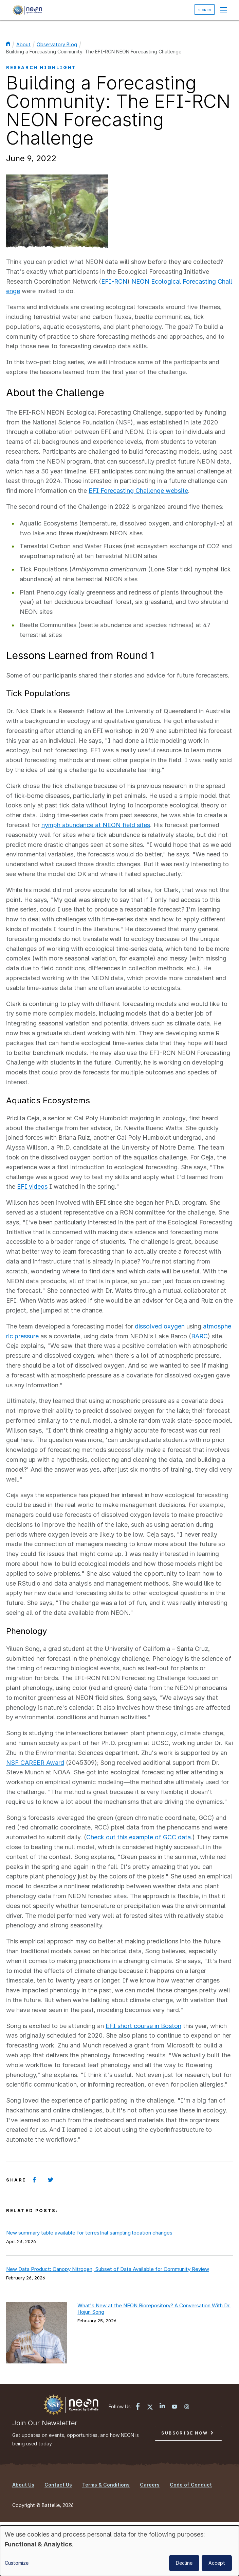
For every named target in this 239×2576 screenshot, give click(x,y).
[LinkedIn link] (162, 2406)
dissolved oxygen (160, 1326)
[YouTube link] (174, 2407)
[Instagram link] (187, 2407)
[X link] (150, 2407)
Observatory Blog (57, 44)
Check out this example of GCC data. (139, 1837)
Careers (150, 2485)
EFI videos (32, 1186)
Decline (184, 2563)
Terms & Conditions (106, 2485)
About (23, 44)
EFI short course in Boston (143, 2025)
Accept (216, 2563)
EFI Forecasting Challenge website (138, 490)
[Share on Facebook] (34, 2180)
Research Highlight (41, 67)
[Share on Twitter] (50, 2180)
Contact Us (58, 2485)
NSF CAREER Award (35, 1762)
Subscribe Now (187, 2433)
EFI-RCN (114, 281)
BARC (199, 1336)
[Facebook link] (138, 2407)
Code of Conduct (191, 2485)
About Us (23, 2485)
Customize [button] (17, 2563)
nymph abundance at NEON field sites (95, 825)
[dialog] (119, 2551)
